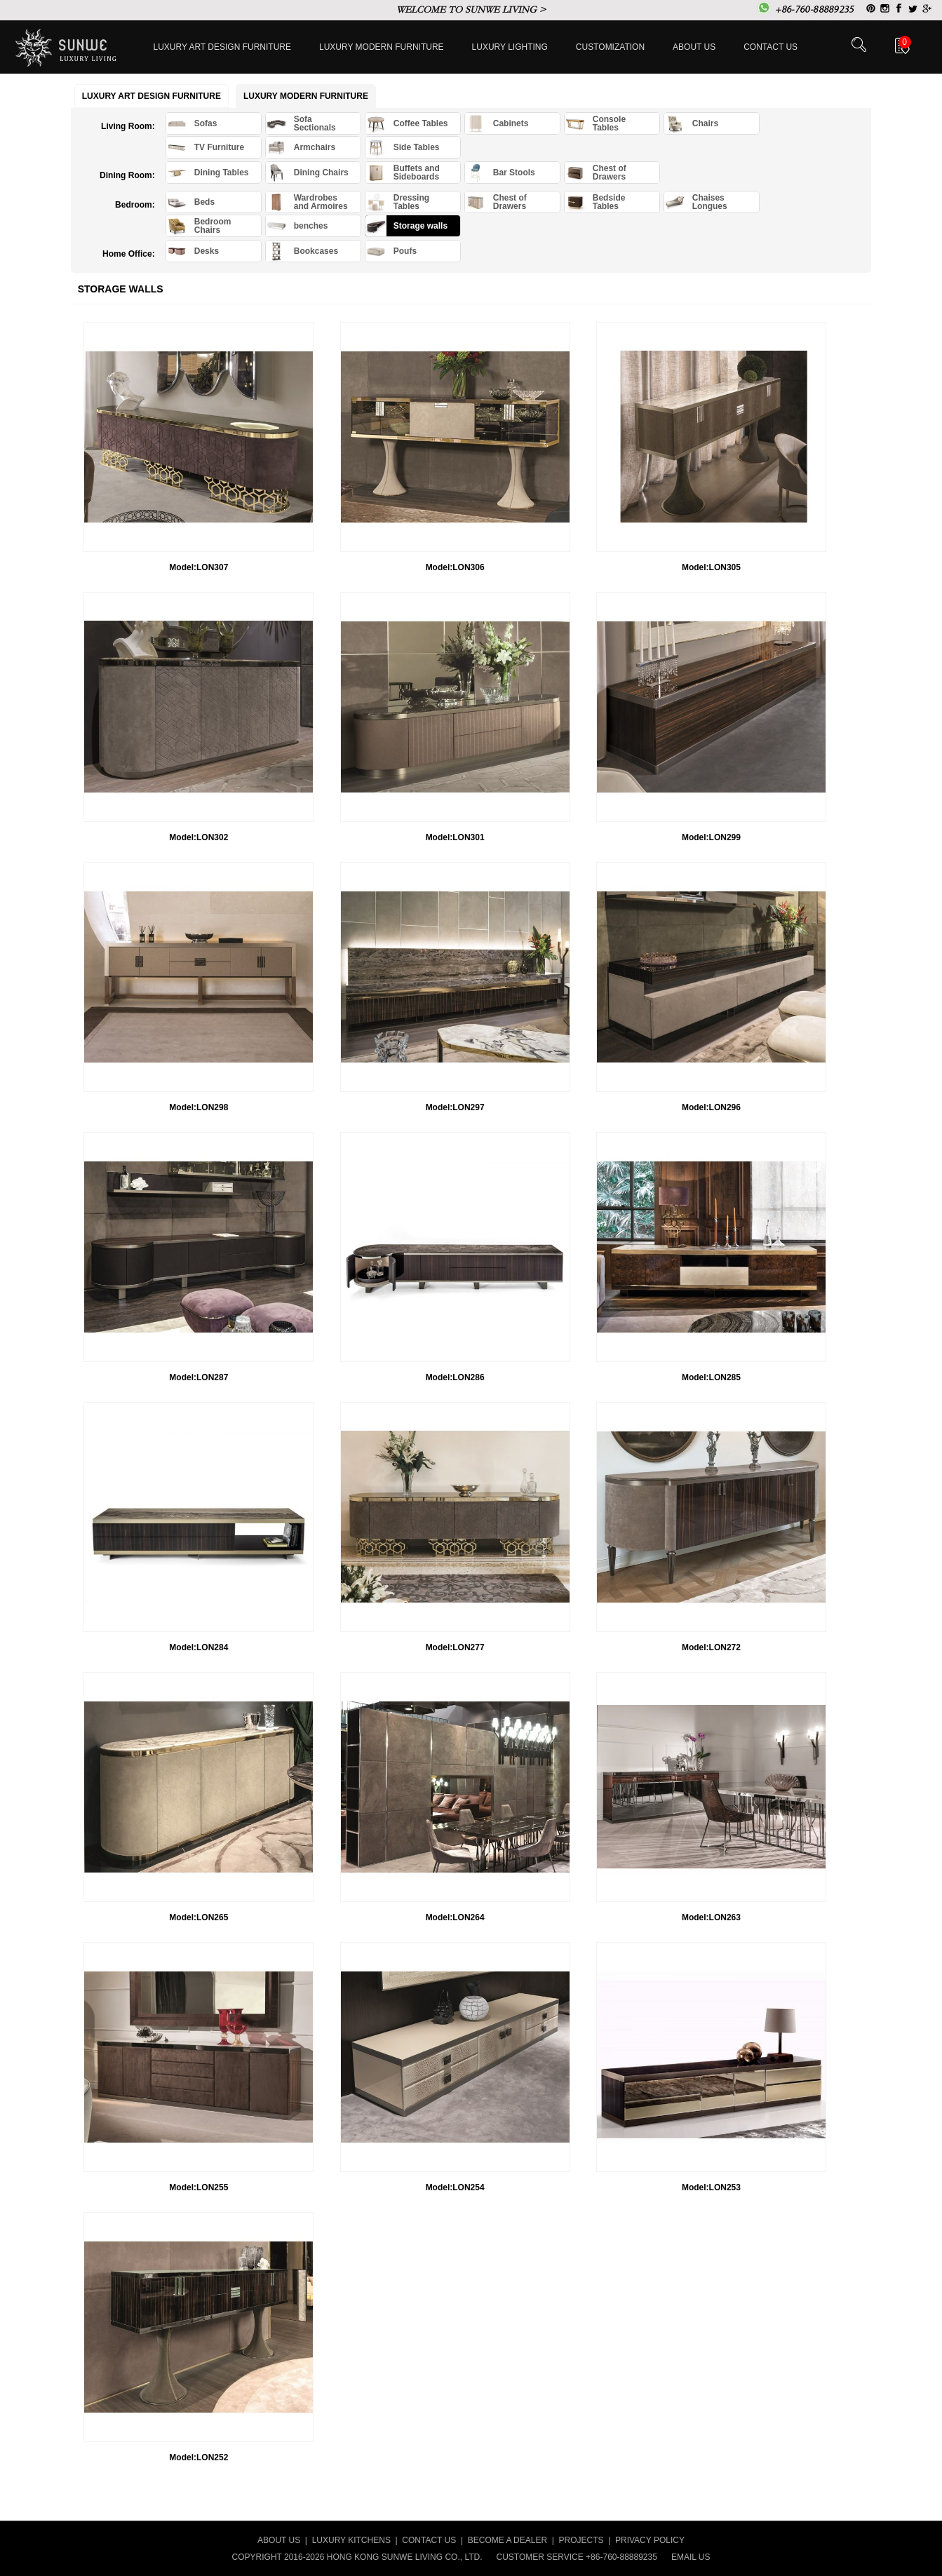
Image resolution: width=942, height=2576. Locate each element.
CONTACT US (429, 2540)
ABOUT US (278, 2540)
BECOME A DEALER (507, 2540)
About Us (694, 47)
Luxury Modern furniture (381, 47)
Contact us (770, 47)
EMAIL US (691, 2557)
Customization (610, 47)
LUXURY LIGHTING (510, 47)
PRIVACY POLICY (650, 2540)
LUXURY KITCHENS (351, 2540)
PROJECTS (581, 2540)
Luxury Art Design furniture (223, 47)
